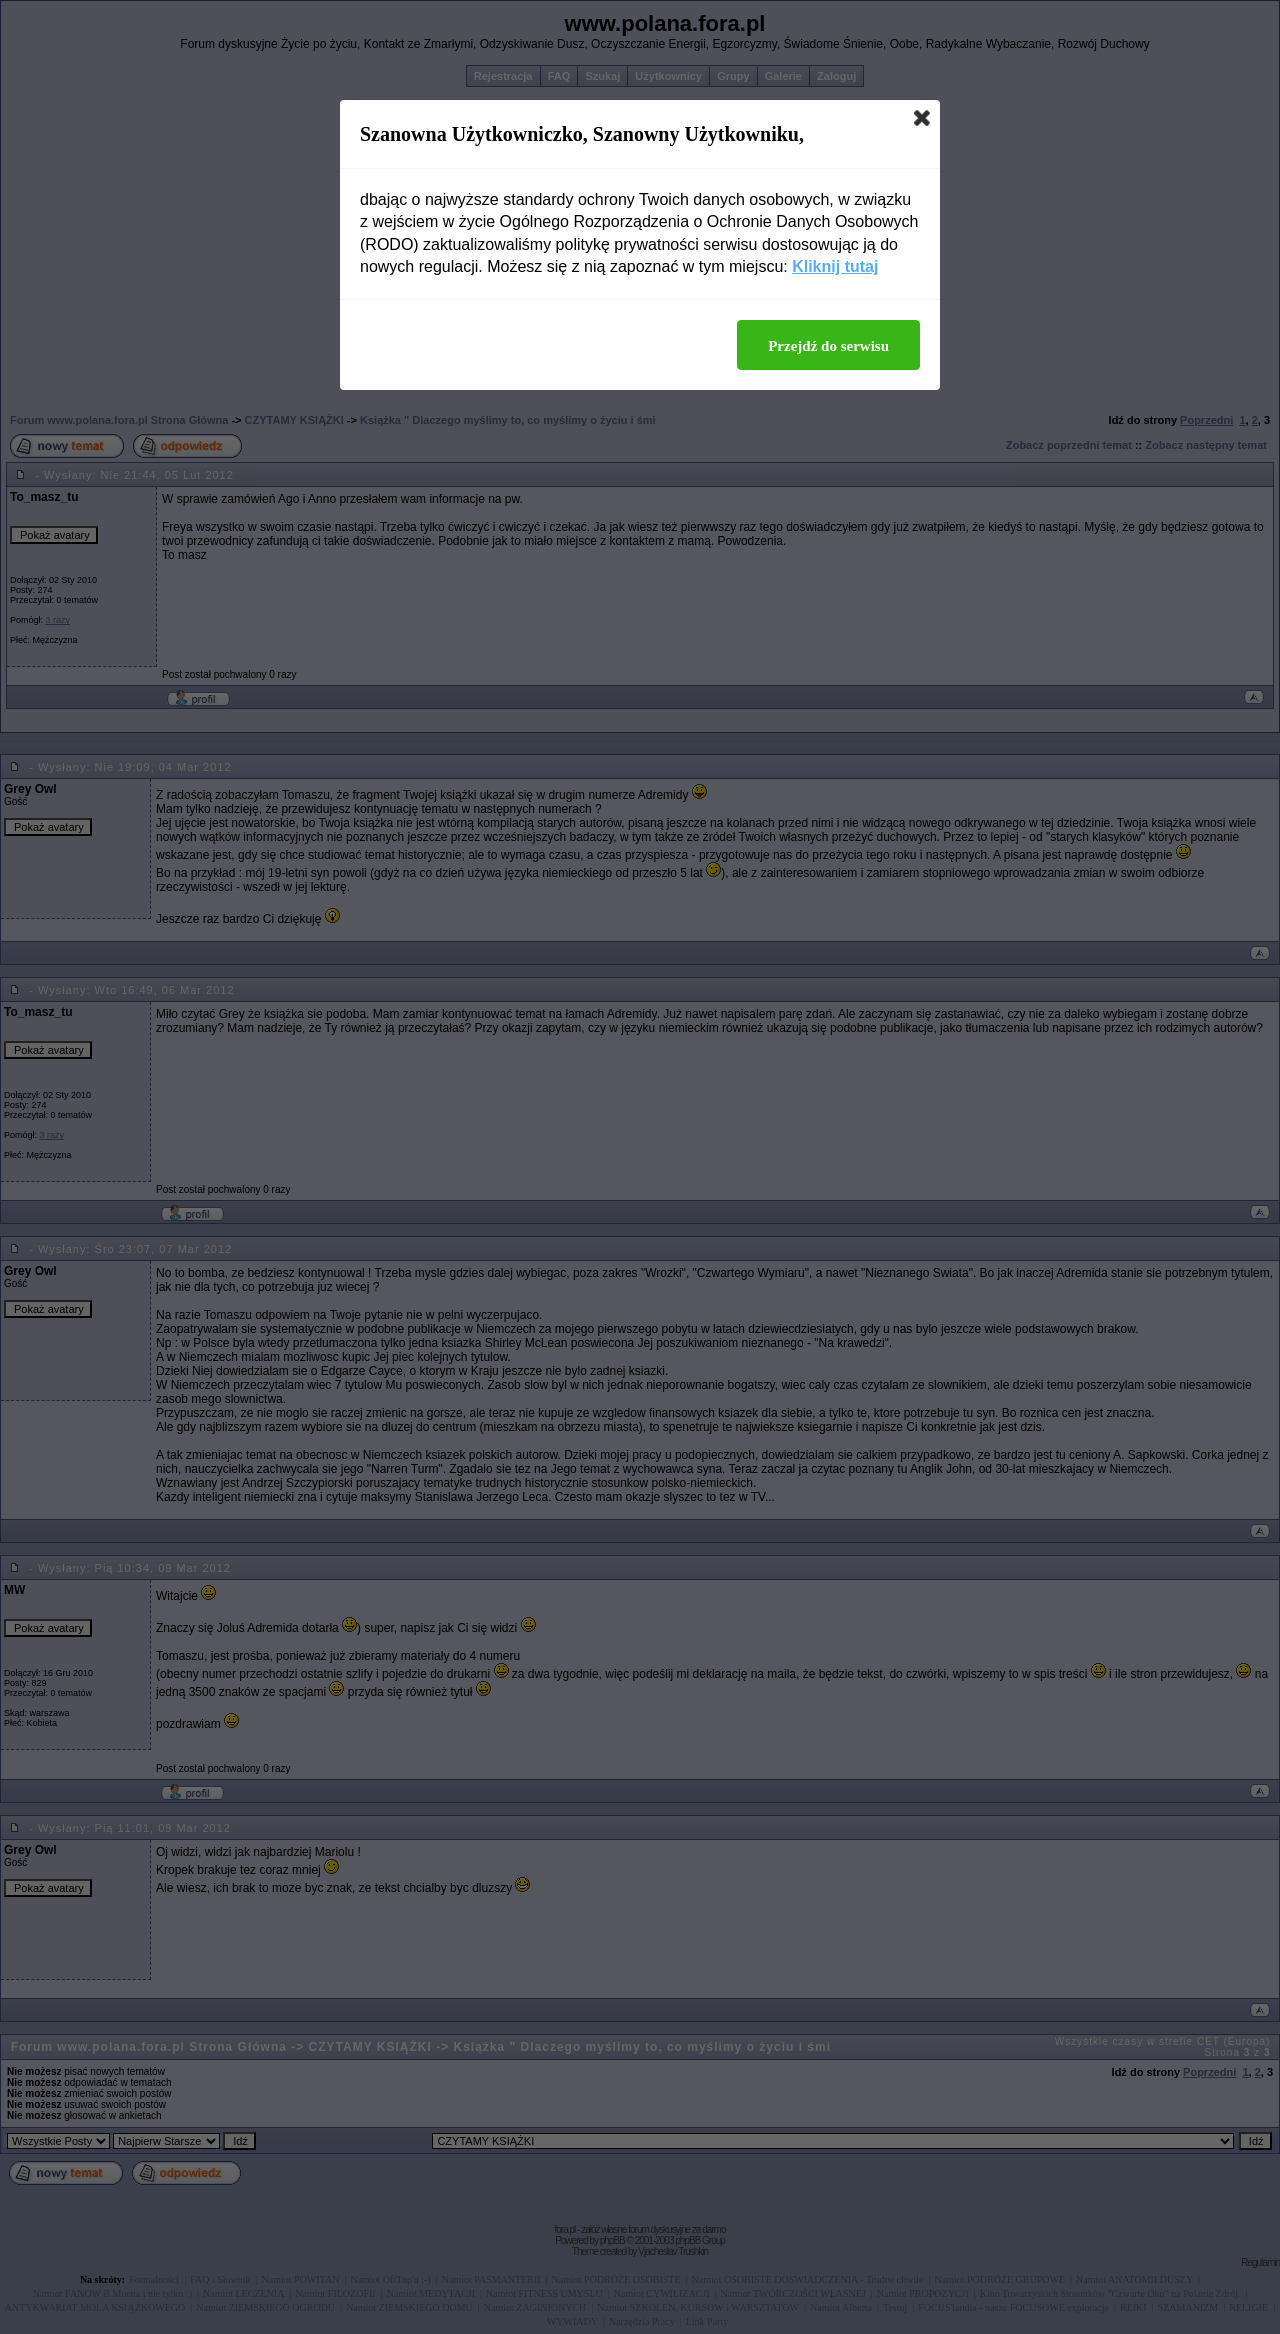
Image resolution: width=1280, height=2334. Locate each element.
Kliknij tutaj (835, 266)
